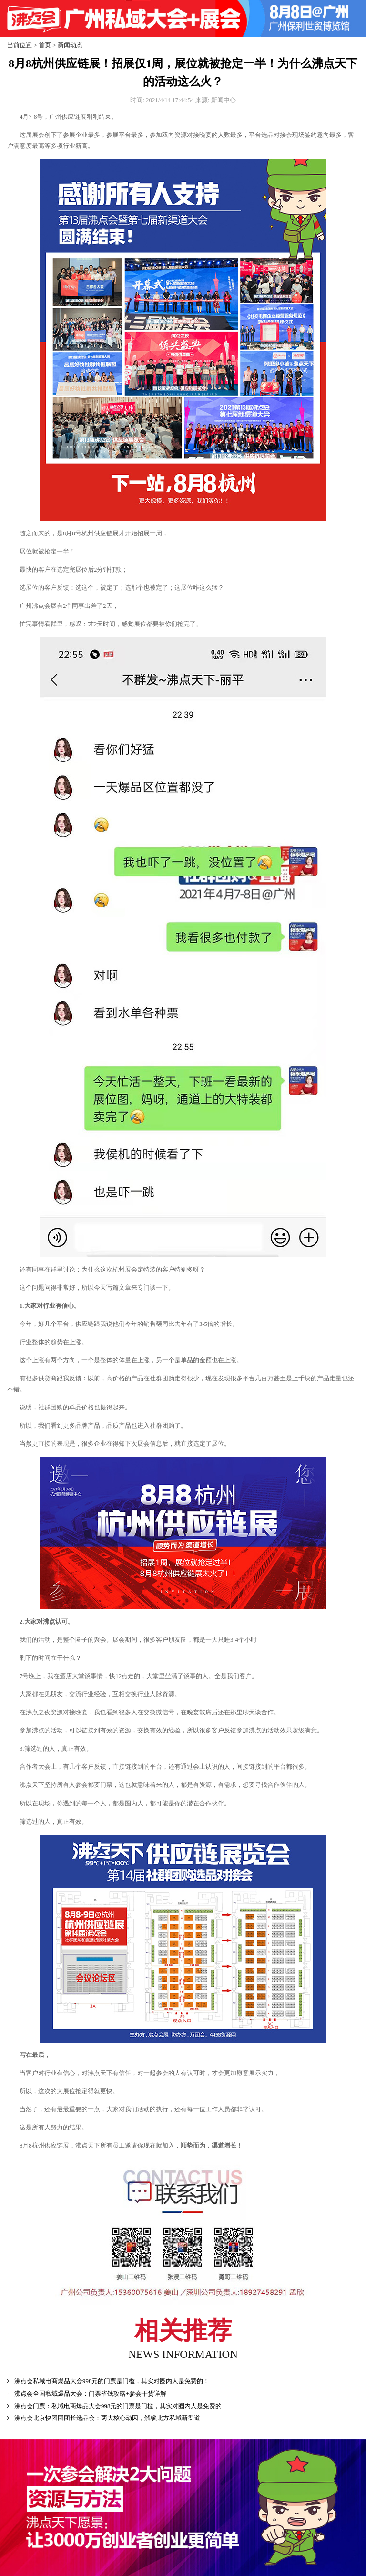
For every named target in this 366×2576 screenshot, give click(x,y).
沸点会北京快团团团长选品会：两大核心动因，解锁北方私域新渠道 (107, 2418)
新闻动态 (70, 45)
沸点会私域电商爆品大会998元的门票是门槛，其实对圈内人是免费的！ (111, 2381)
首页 (45, 45)
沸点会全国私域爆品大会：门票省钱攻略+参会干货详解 (90, 2393)
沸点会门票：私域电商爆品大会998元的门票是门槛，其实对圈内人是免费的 (118, 2406)
